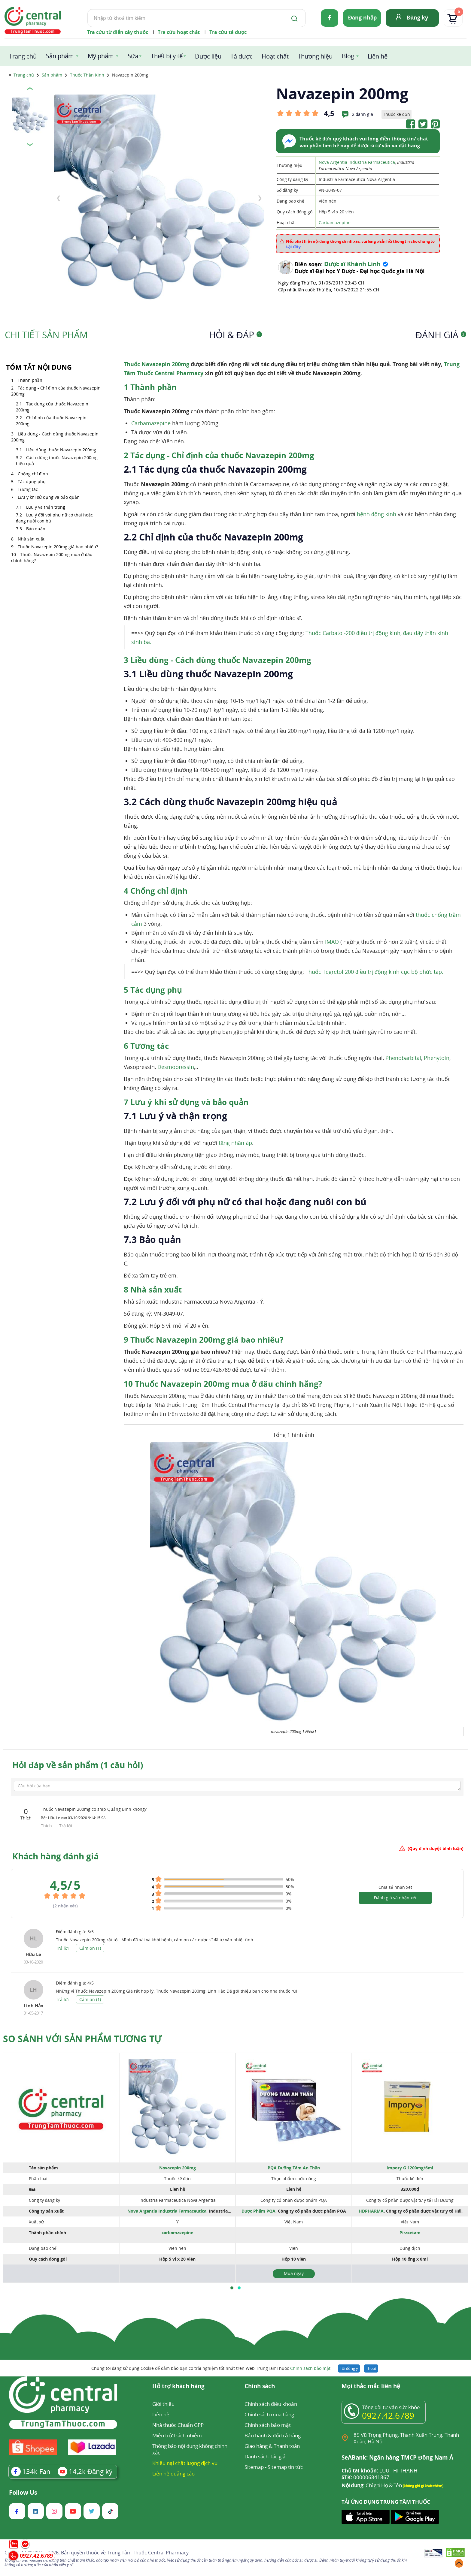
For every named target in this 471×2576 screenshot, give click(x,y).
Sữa (133, 56)
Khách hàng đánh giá (55, 1856)
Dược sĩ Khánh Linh (352, 264)
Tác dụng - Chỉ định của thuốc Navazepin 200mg (56, 391)
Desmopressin (175, 1066)
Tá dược (241, 56)
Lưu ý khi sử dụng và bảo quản (49, 497)
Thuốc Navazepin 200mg (156, 364)
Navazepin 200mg (177, 2168)
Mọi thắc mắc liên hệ (371, 2386)
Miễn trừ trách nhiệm (177, 2435)
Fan (30, 2471)
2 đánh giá (362, 114)
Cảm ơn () (90, 1948)
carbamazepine (177, 2232)
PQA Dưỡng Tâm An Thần (294, 2168)
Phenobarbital (403, 1057)
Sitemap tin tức (285, 2466)
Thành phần (30, 380)
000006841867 (365, 2477)
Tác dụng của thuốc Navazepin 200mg (52, 407)
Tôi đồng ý (349, 2368)
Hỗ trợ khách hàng (178, 2386)
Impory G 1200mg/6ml (410, 2168)
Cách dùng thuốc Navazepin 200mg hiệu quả (57, 460)
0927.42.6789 (388, 2415)
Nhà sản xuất (31, 539)
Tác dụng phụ (32, 481)
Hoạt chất (275, 56)
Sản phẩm (60, 56)
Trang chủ (23, 56)
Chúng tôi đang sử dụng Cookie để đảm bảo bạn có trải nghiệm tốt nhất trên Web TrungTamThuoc (210, 2368)
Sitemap (254, 2466)
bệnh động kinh (376, 514)
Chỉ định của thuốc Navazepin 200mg (51, 420)
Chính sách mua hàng (269, 2414)
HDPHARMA (371, 2211)
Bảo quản (35, 528)
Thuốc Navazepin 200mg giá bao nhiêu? (58, 546)
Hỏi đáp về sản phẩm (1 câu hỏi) (77, 1765)
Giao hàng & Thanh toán (272, 2445)
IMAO (332, 941)
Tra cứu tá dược (228, 32)
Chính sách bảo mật (310, 2368)
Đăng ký (417, 17)
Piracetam (410, 2232)
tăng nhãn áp (235, 1142)
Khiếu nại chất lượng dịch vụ (185, 2463)
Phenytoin (436, 1057)
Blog (348, 56)
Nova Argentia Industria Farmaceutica (357, 162)
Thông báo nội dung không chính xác (189, 2449)
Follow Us (23, 2492)
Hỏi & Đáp (235, 335)
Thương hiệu (315, 56)
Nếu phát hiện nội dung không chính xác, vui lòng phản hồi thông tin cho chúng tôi (361, 244)
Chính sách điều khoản (271, 2403)
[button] (231, 2288)
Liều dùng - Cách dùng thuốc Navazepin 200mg (55, 437)
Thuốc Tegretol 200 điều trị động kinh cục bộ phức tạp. (374, 971)
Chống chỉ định (33, 474)
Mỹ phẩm (101, 56)
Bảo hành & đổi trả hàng (272, 2435)
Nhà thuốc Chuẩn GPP (178, 2424)
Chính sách (260, 2386)
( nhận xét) (65, 1906)
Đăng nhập (362, 17)
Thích (47, 1825)
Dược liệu (208, 56)
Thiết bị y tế (167, 56)
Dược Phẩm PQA (258, 2211)
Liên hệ (377, 56)
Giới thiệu (163, 2403)
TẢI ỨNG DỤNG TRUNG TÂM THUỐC (386, 2502)
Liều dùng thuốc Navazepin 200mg (61, 450)
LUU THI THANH (380, 2470)
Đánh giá (440, 335)
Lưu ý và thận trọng (45, 507)
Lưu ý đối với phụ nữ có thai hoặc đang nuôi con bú (54, 518)
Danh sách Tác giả (265, 2456)
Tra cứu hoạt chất (179, 32)
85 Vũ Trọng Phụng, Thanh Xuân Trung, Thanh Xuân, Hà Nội (406, 2438)
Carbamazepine (335, 222)
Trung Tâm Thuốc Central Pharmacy (148, 2552)
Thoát (371, 2368)
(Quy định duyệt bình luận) (435, 1848)
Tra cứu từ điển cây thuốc (117, 32)
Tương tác (28, 489)
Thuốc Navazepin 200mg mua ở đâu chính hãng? (52, 557)
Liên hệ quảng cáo (173, 2473)
